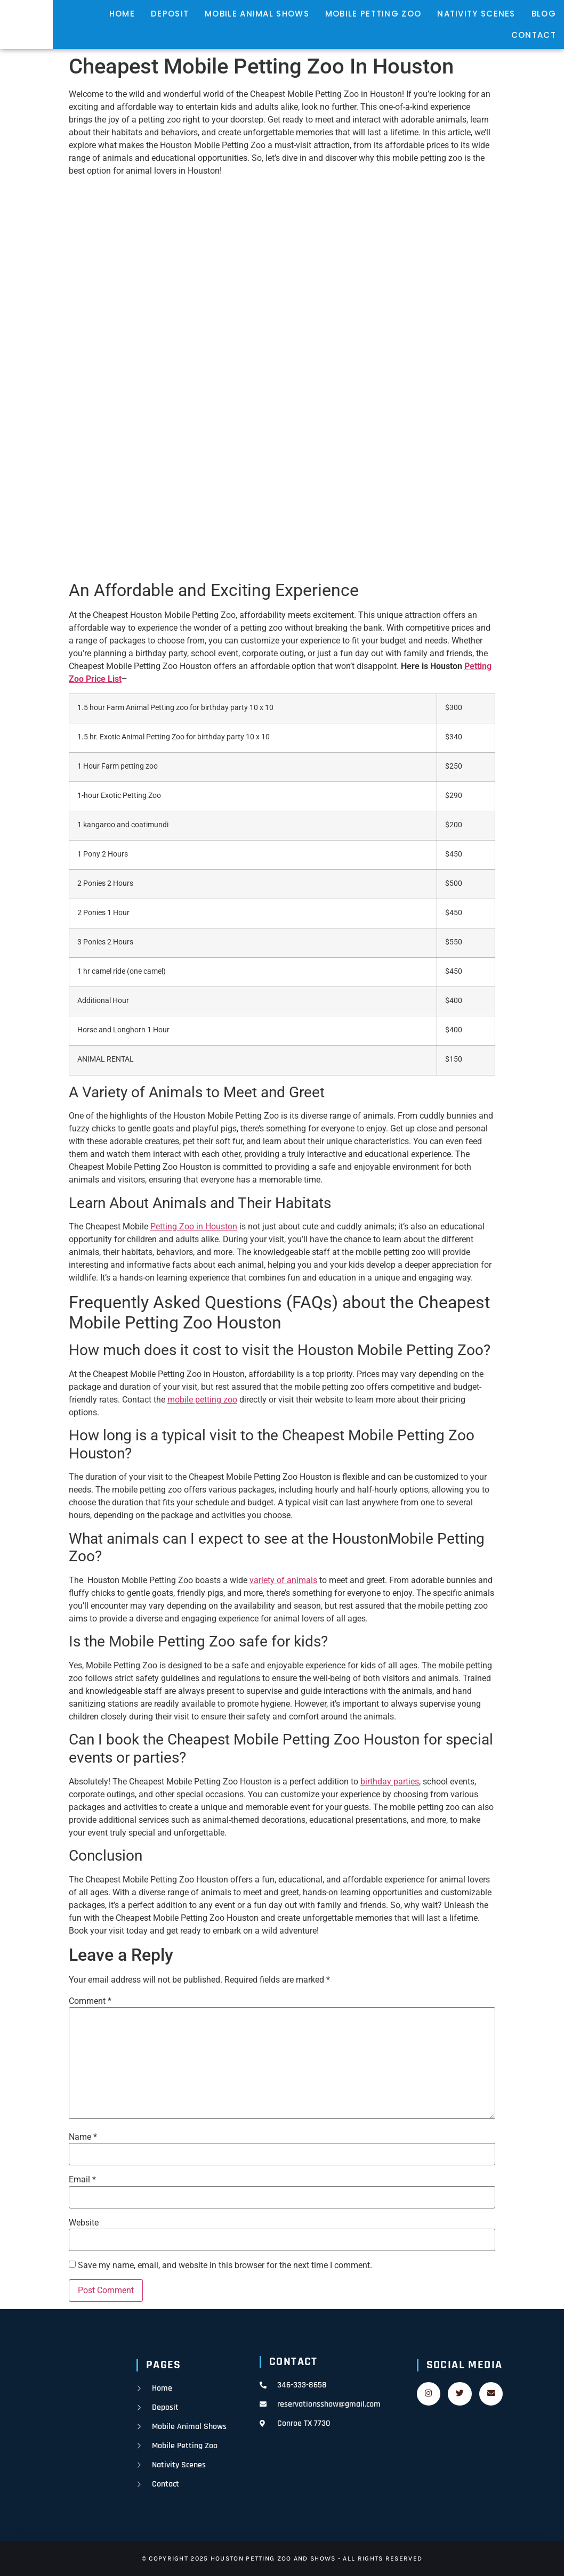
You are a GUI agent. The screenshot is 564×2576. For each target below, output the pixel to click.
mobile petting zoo (373, 13)
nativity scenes (476, 13)
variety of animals (283, 1580)
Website (84, 2223)
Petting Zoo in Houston (193, 1226)
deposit (170, 13)
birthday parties (389, 1781)
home (122, 13)
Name (83, 2137)
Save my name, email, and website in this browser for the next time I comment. (225, 2265)
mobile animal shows (257, 13)
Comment (90, 2001)
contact (533, 34)
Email (82, 2179)
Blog (543, 13)
